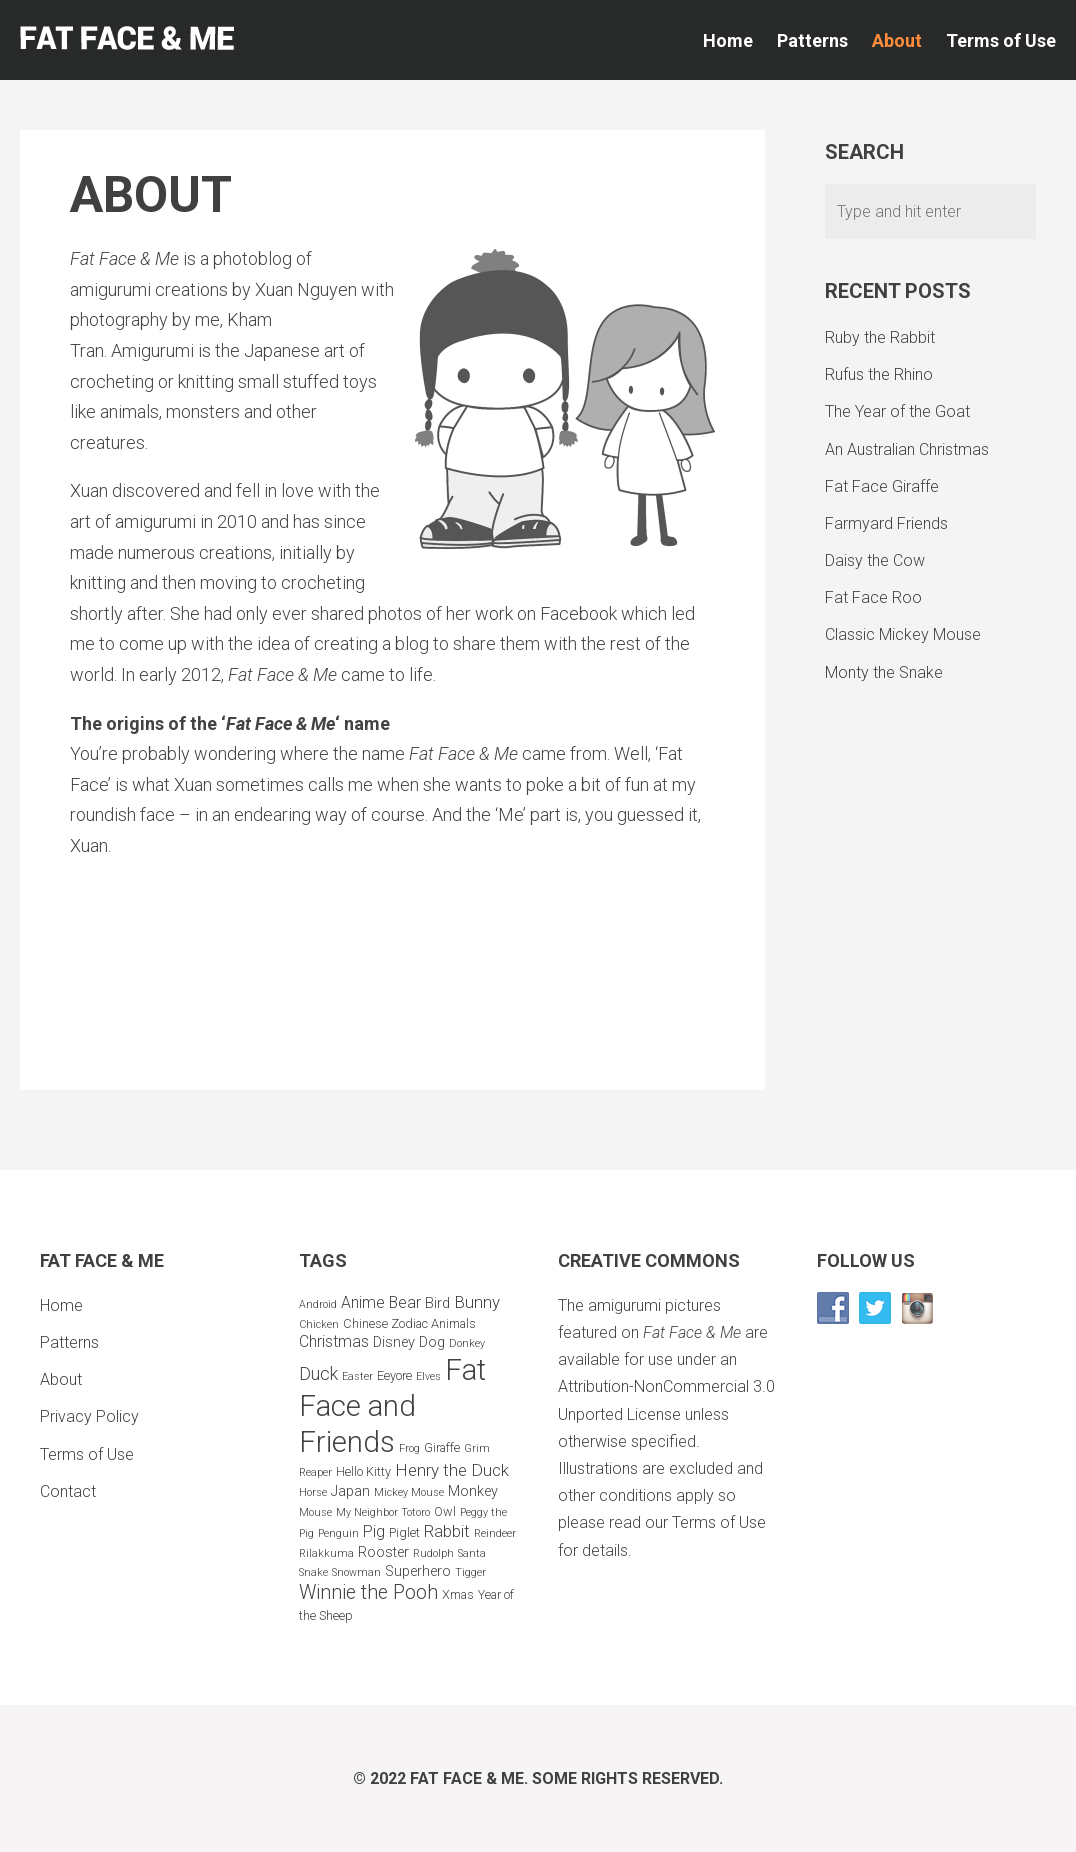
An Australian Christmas (907, 449)
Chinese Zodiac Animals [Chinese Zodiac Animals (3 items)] (409, 1323)
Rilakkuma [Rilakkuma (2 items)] (326, 1553)
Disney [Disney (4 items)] (394, 1342)
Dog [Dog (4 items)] (432, 1342)
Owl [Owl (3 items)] (445, 1511)
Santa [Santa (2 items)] (472, 1553)
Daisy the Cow (875, 560)
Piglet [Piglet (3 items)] (404, 1532)
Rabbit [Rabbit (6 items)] (447, 1531)
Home (728, 40)
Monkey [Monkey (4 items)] (473, 1491)
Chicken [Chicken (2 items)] (319, 1324)
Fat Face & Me (467, 1778)
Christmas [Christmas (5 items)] (334, 1341)
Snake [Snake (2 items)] (313, 1572)
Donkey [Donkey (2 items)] (467, 1343)
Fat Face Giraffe (882, 486)
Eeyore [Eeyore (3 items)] (394, 1375)
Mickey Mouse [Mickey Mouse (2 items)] (409, 1492)
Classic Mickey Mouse (903, 634)
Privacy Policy (89, 1416)
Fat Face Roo (873, 597)
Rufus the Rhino (879, 374)
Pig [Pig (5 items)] (374, 1531)
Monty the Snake (884, 672)
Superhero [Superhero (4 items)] (418, 1571)
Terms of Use (1001, 40)
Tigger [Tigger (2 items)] (470, 1572)
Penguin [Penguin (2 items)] (338, 1533)
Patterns (812, 40)
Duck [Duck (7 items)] (318, 1373)
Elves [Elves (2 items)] (428, 1376)
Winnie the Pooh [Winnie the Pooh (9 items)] (368, 1592)
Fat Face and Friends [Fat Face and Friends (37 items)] (392, 1406)
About (897, 40)
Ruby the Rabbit (880, 337)
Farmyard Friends (886, 523)
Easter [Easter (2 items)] (357, 1376)
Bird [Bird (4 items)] (437, 1303)
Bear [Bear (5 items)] (405, 1302)
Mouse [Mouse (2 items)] (315, 1512)
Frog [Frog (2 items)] (409, 1448)
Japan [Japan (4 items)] (350, 1491)
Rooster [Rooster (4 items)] (383, 1552)
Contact (68, 1491)
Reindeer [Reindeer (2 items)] (495, 1533)
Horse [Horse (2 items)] (313, 1492)
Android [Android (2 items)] (318, 1304)
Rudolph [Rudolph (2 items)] (433, 1553)
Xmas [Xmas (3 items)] (458, 1594)
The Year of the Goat (897, 411)
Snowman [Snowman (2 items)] (356, 1572)
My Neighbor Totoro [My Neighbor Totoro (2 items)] (383, 1512)
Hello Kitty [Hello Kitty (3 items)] (363, 1471)
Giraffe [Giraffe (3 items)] (442, 1447)
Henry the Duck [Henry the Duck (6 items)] (452, 1470)
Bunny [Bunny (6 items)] (477, 1302)
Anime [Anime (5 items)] (363, 1302)
